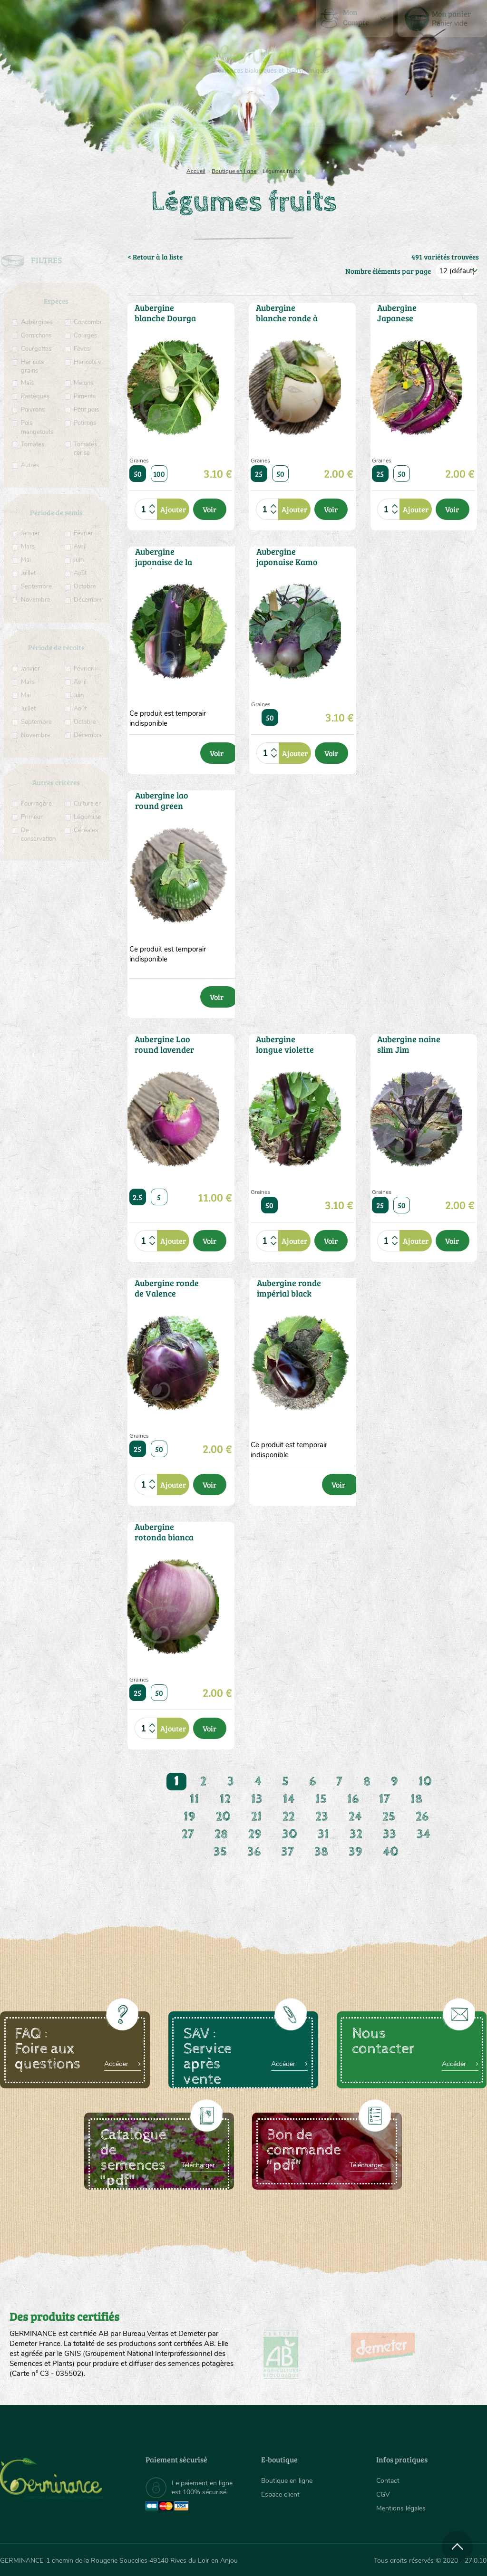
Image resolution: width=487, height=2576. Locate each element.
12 (225, 1799)
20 (223, 1816)
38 (321, 1852)
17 (384, 1799)
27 (188, 1834)
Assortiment (304, 123)
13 (257, 1799)
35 (220, 1852)
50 (138, 474)
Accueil (195, 171)
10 (425, 1781)
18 (416, 1799)
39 (355, 1852)
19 (189, 1816)
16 (353, 1799)
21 (256, 1816)
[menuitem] (442, 18)
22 (288, 1816)
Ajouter (173, 509)
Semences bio (65, 123)
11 (194, 1799)
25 (259, 474)
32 (356, 1834)
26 (422, 1816)
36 (254, 1852)
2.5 (137, 1197)
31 (323, 1834)
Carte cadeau (217, 123)
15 (321, 1799)
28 (221, 1834)
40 (391, 1852)
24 (355, 1816)
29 (255, 1834)
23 (321, 1816)
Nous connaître (140, 123)
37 (287, 1852)
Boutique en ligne (415, 123)
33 (389, 1834)
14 (289, 1799)
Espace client (280, 2494)
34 (423, 1834)
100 (159, 474)
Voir (209, 509)
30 (289, 1834)
